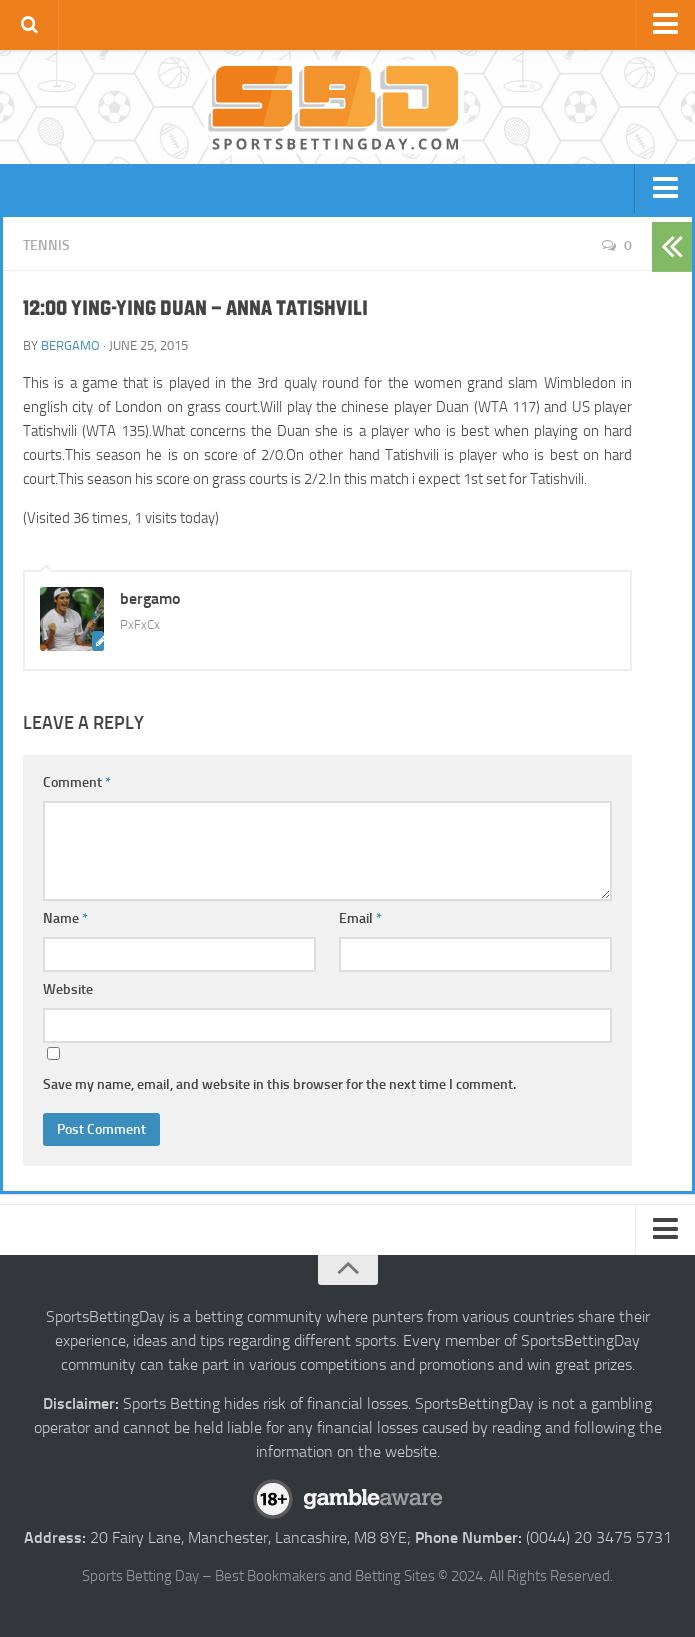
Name (65, 918)
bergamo (70, 345)
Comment (77, 782)
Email (360, 918)
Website (68, 989)
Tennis (46, 245)
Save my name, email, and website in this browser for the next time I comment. (279, 1084)
